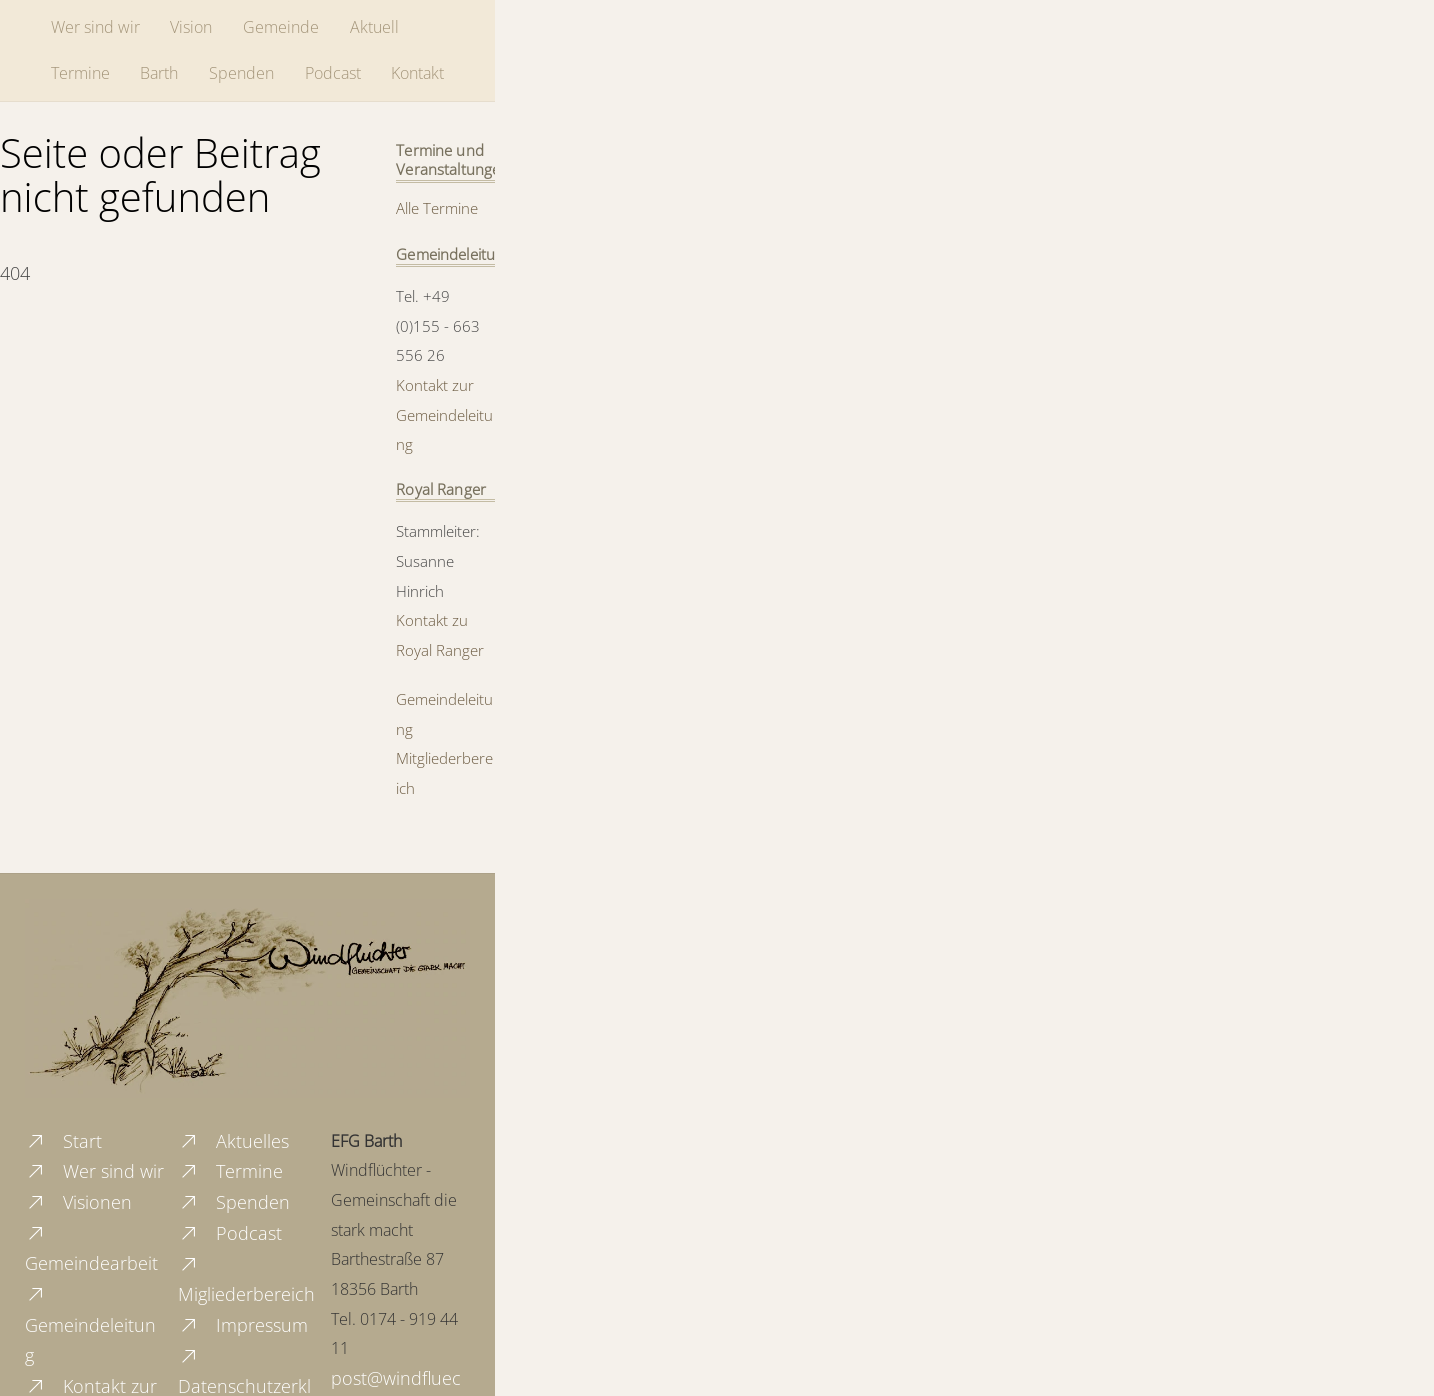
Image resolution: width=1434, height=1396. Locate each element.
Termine (80, 73)
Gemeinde (281, 27)
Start (63, 1141)
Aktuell (374, 27)
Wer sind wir (95, 27)
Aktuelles (233, 1141)
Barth (159, 73)
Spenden (241, 73)
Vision (191, 27)
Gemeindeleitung (90, 1324)
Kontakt (417, 73)
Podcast (333, 73)
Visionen (78, 1202)
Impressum (243, 1325)
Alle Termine (437, 208)
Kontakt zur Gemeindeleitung (444, 414)
